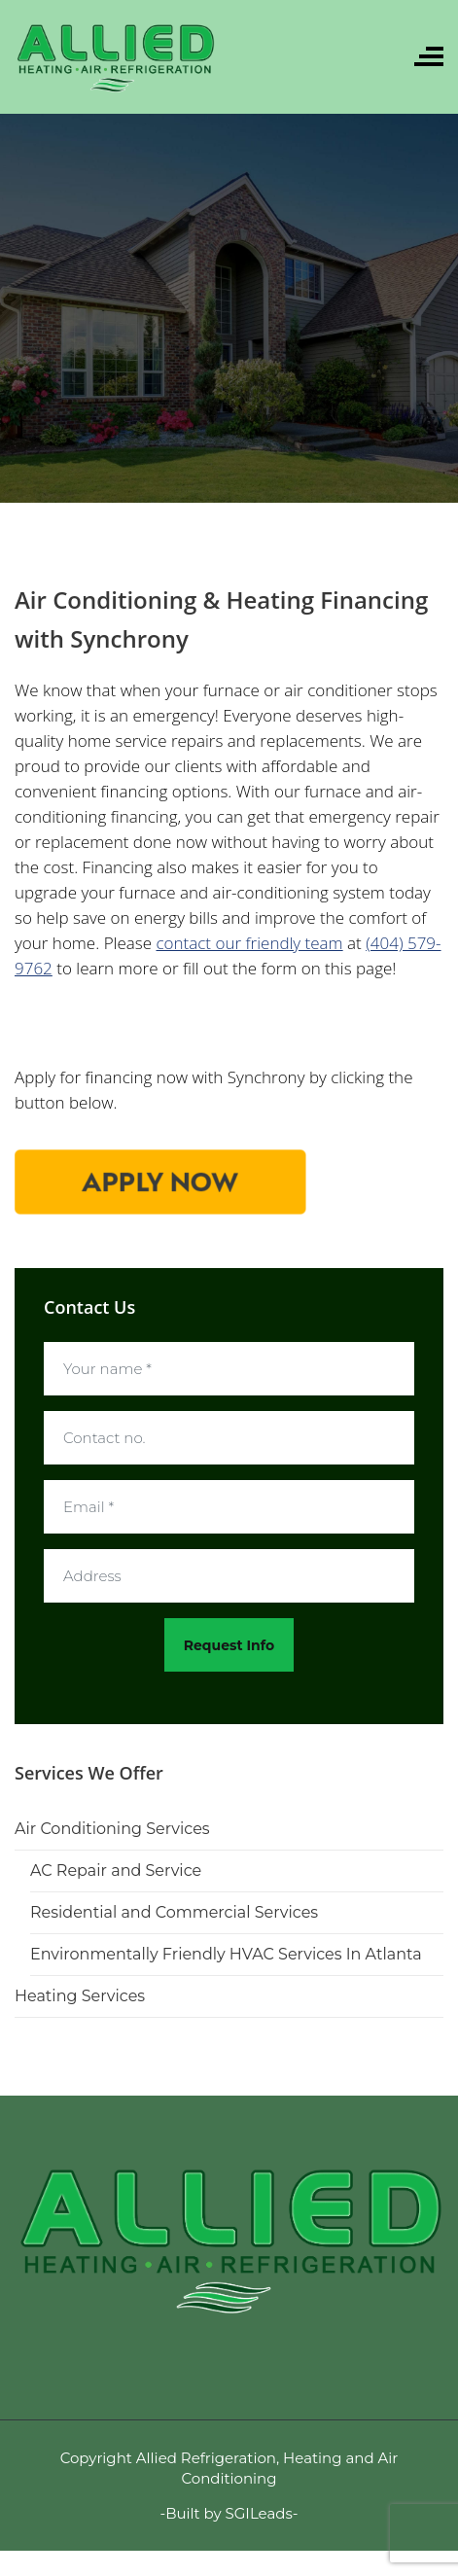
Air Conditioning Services (112, 1828)
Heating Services (80, 1996)
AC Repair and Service (115, 1870)
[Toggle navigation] (428, 56)
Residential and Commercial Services (174, 1912)
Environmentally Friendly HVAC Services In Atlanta (226, 1954)
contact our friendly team (249, 943)
